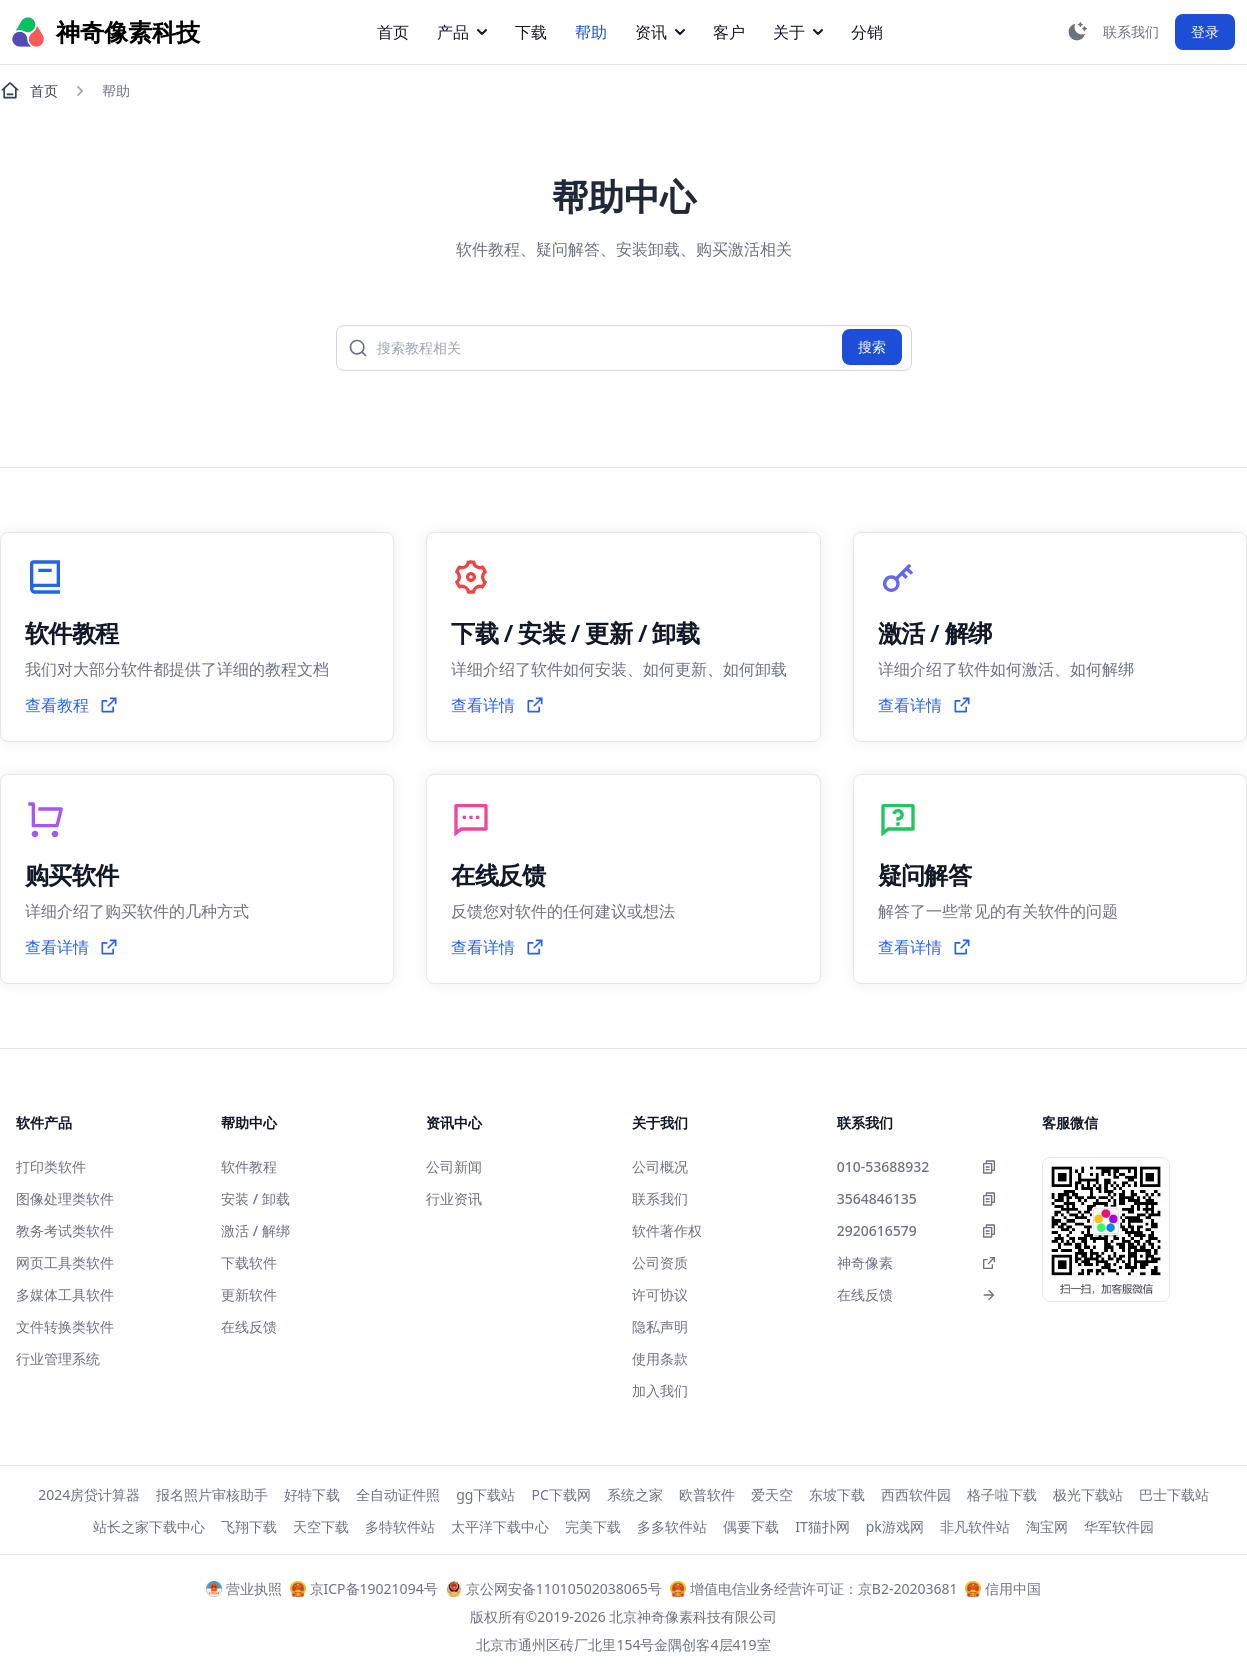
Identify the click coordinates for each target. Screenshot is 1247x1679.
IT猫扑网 (822, 1526)
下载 (531, 32)
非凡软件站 (975, 1526)
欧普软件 (707, 1494)
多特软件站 (400, 1526)
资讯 (660, 32)
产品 (462, 32)
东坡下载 (837, 1494)
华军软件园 (1119, 1526)
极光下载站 (1088, 1494)
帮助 (591, 32)
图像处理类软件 (65, 1198)
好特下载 (312, 1494)
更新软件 (249, 1294)
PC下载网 (560, 1494)
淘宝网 (1047, 1526)
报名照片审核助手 (212, 1494)
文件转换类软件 (65, 1326)
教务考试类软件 (65, 1230)
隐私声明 (660, 1326)
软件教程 (249, 1166)
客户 (729, 32)
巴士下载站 (1174, 1494)
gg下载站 (485, 1494)
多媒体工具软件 (65, 1294)
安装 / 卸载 (255, 1198)
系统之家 (635, 1494)
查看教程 (72, 705)
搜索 (872, 346)
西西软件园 (916, 1494)
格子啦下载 (1002, 1494)
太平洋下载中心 (500, 1526)
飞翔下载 (249, 1526)
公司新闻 (454, 1166)
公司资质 (660, 1262)
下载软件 (249, 1262)
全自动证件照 (398, 1494)
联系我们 (660, 1198)
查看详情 (498, 705)
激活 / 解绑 (255, 1230)
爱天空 (772, 1494)
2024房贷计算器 (89, 1494)
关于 (798, 32)
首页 (393, 32)
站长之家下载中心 (149, 1526)
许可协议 (660, 1294)
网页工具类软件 (65, 1262)
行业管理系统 (58, 1358)
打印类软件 (51, 1166)
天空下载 (321, 1526)
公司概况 (660, 1166)
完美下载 (593, 1526)
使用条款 (660, 1358)
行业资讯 (454, 1198)
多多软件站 (672, 1526)
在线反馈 (249, 1326)
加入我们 (660, 1390)
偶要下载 (751, 1526)
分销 (867, 32)
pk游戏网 (895, 1526)
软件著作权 (667, 1230)
